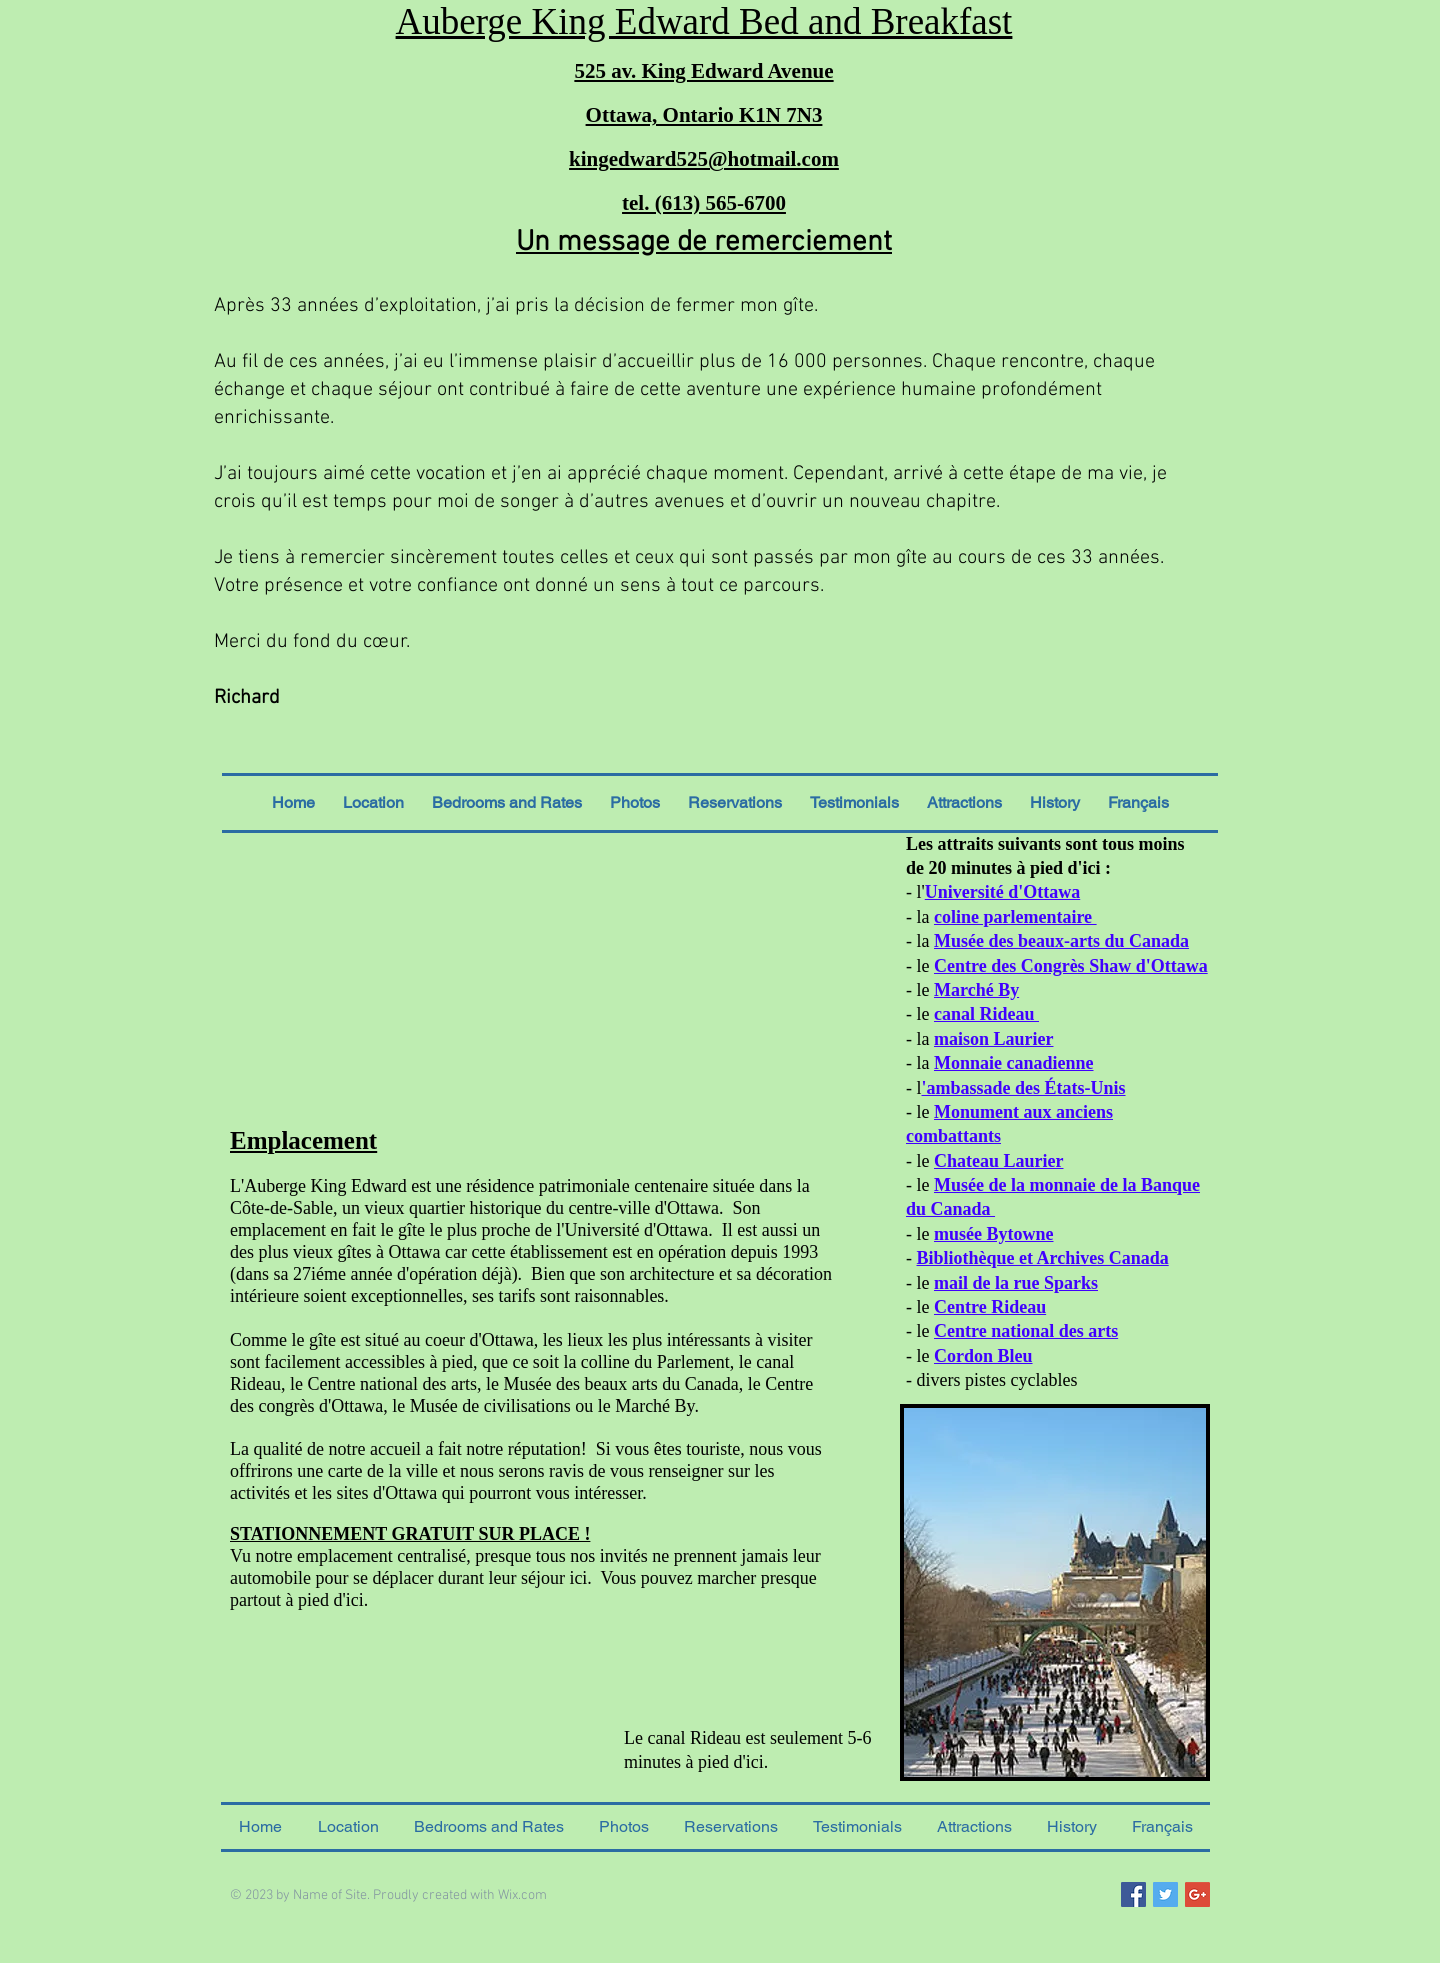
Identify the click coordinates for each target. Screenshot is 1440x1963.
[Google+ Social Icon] (1197, 1894)
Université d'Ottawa (1002, 892)
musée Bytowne (994, 1234)
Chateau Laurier (999, 1161)
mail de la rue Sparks (1016, 1283)
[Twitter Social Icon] (1165, 1894)
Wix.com (522, 1895)
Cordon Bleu (983, 1356)
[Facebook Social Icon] (1133, 1894)
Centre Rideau (990, 1307)
